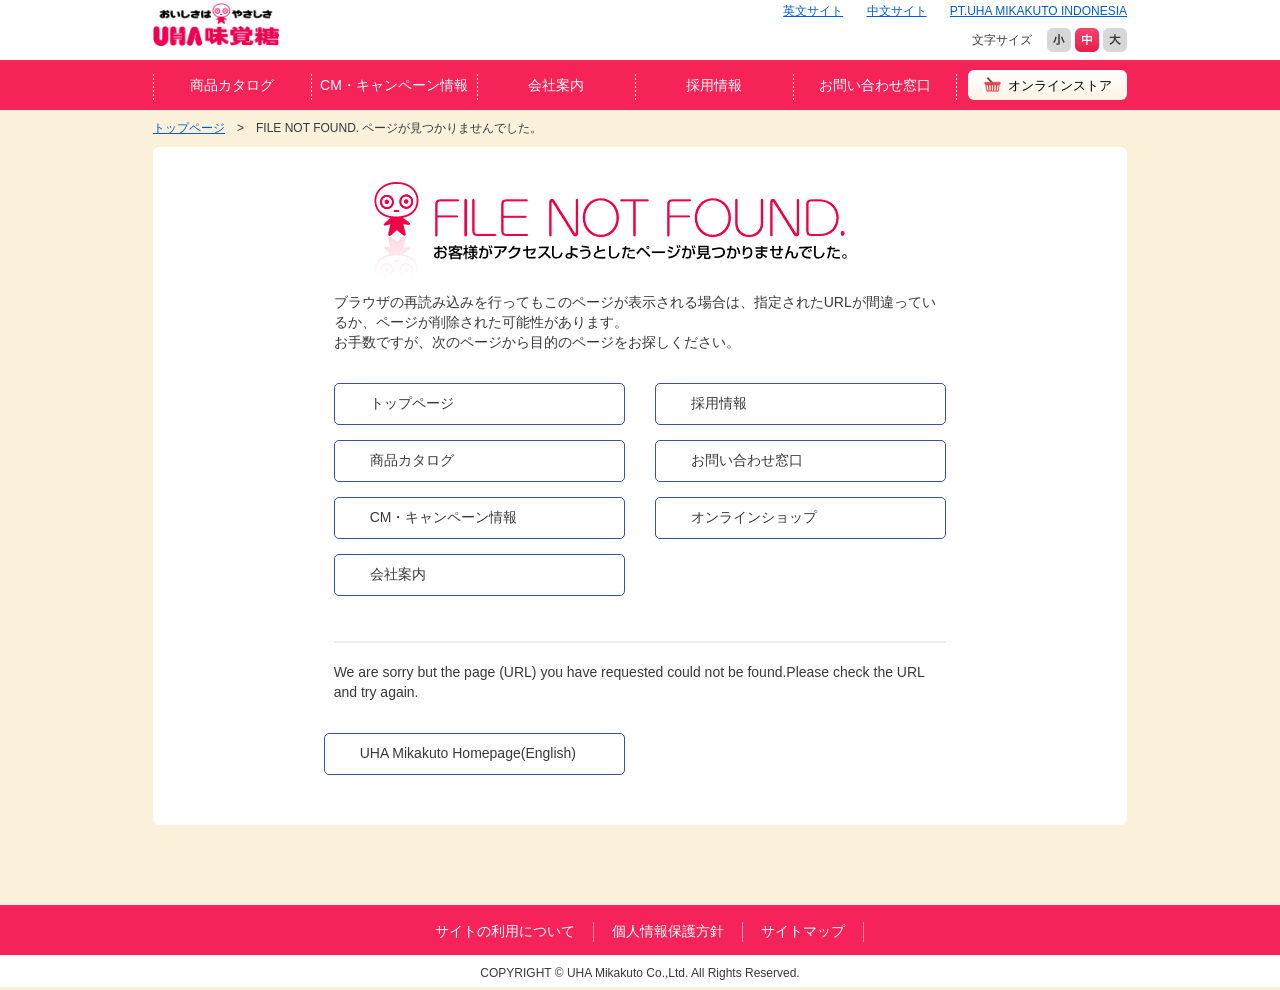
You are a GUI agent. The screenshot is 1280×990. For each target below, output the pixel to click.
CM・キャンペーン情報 (394, 85)
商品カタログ (232, 85)
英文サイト (813, 11)
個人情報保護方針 (668, 931)
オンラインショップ (754, 517)
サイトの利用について (505, 931)
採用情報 (714, 85)
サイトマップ (803, 931)
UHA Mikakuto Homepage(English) (468, 753)
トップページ (412, 403)
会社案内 (556, 85)
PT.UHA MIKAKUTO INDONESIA (1038, 11)
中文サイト (897, 11)
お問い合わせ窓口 (875, 85)
